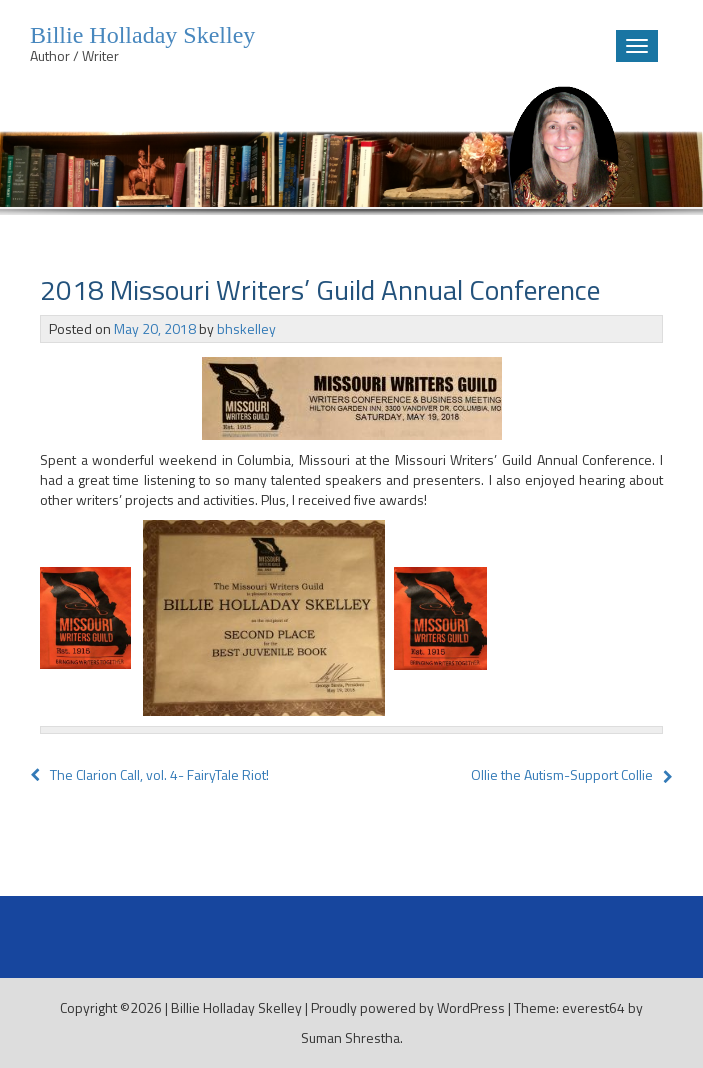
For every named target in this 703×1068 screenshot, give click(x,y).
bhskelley (246, 328)
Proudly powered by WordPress (408, 1007)
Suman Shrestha (350, 1037)
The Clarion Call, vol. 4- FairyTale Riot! (149, 774)
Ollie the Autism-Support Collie (562, 774)
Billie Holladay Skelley (236, 1007)
